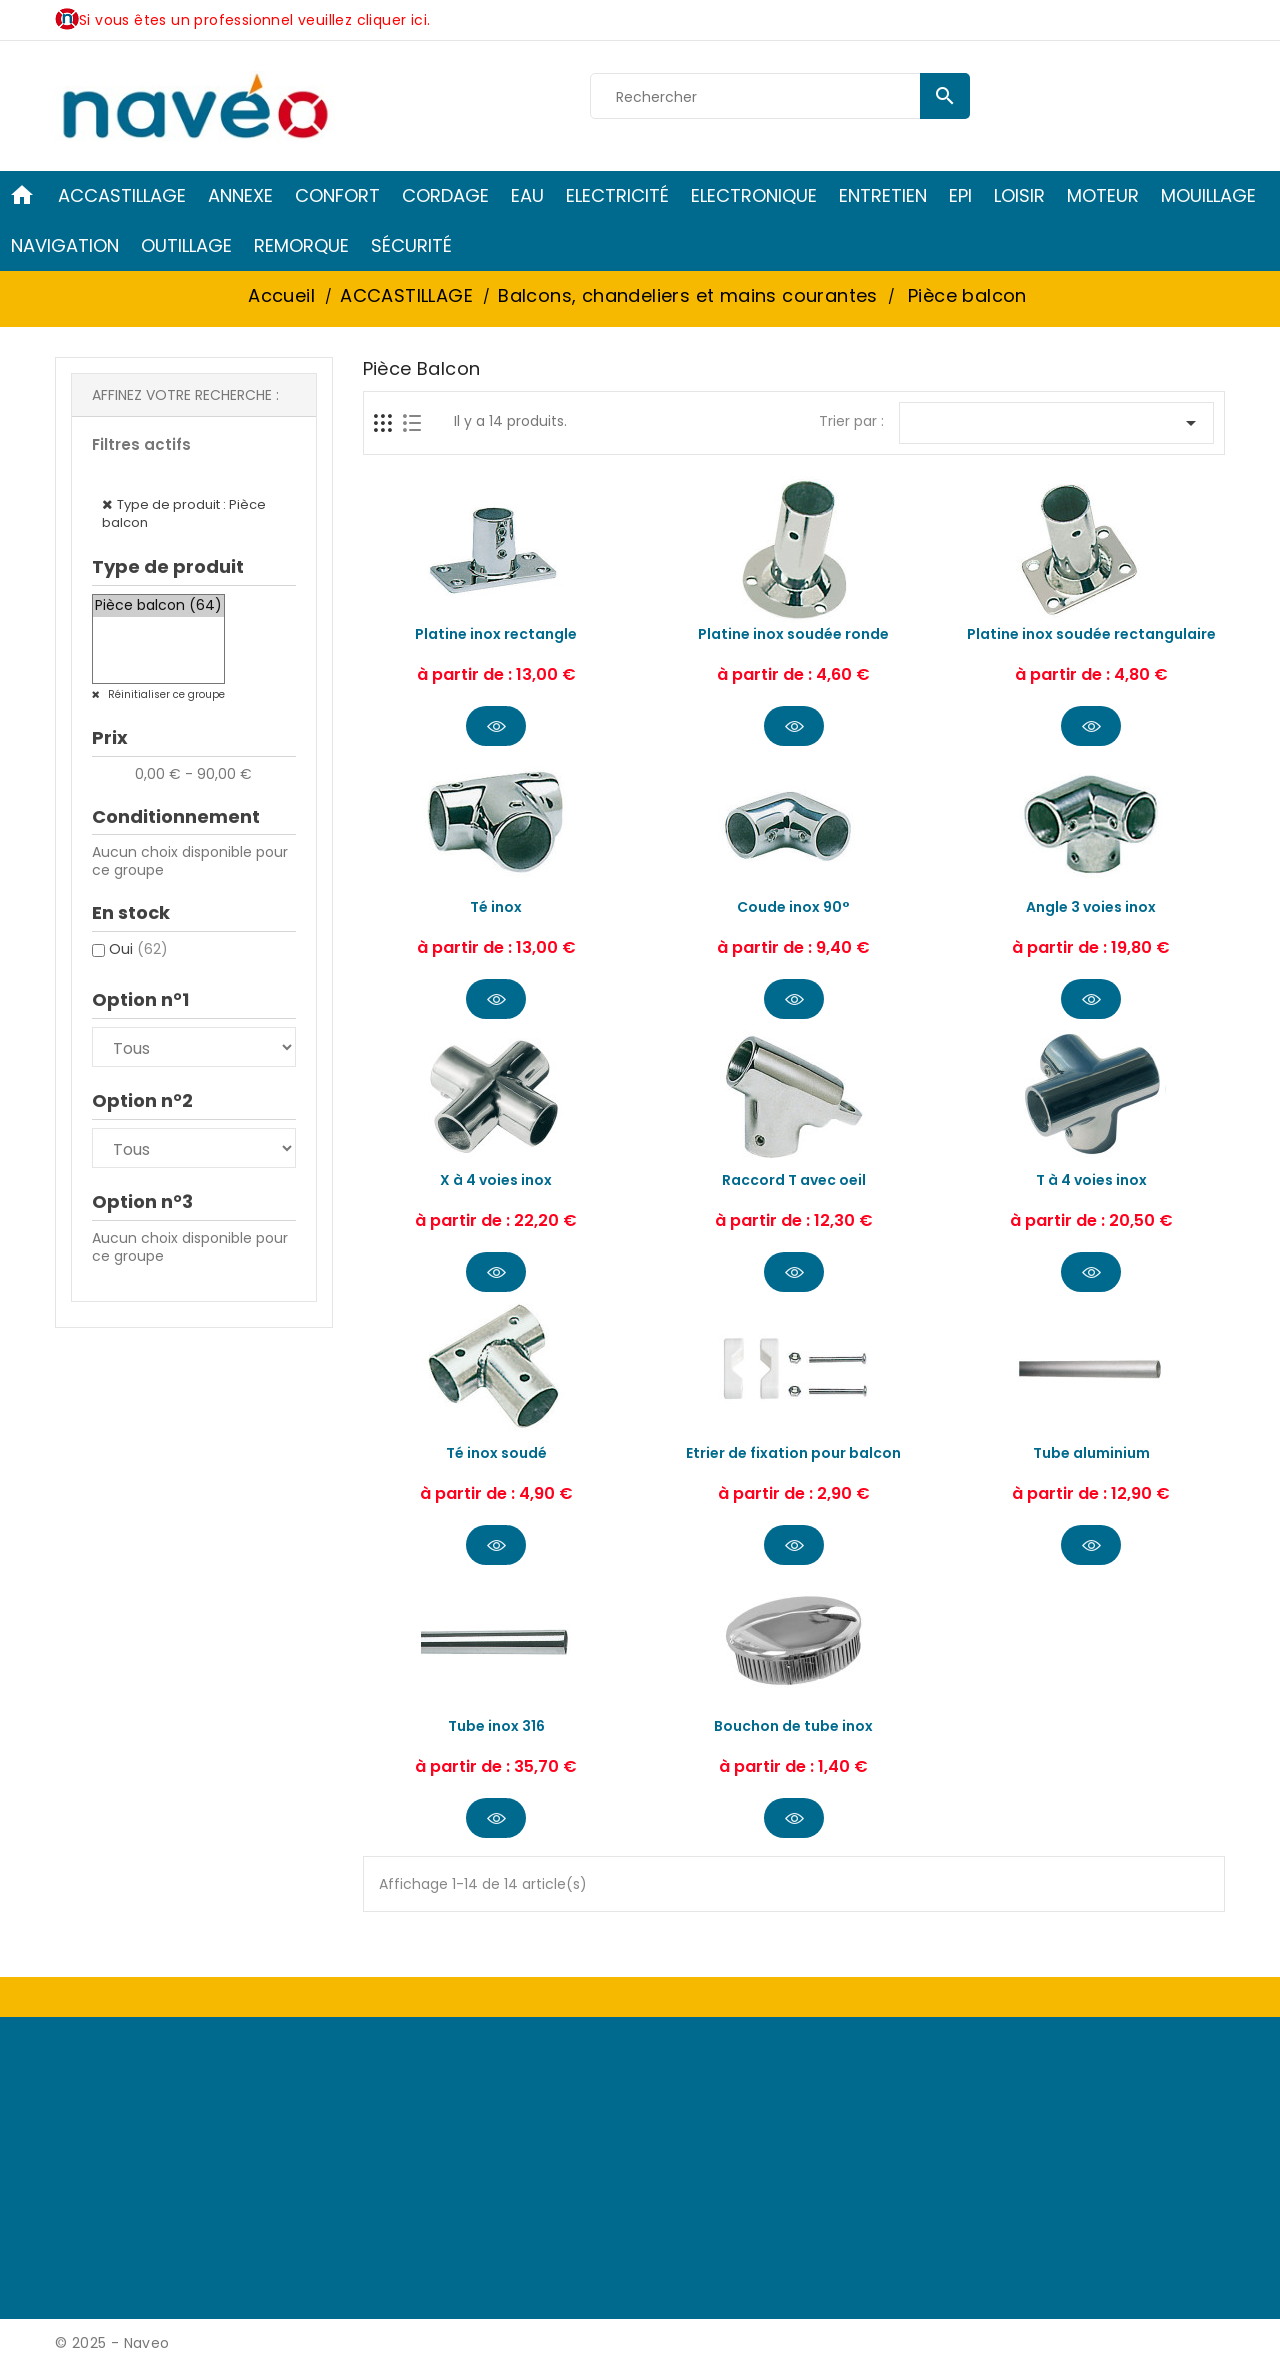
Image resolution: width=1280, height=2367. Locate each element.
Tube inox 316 (496, 1726)
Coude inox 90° (793, 907)
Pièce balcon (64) (158, 606)
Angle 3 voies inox (1091, 907)
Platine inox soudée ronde (793, 634)
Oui (138, 949)
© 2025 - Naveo (112, 2343)
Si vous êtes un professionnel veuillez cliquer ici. (254, 20)
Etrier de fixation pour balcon (793, 1453)
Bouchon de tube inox (793, 1726)
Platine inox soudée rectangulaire (1091, 634)
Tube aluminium (1091, 1453)
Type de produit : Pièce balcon (184, 513)
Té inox (496, 907)
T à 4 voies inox (1091, 1180)
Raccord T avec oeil (794, 1180)
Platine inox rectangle (496, 634)
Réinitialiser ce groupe (165, 694)
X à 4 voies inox (496, 1180)
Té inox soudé (496, 1453)
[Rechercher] (780, 97)
